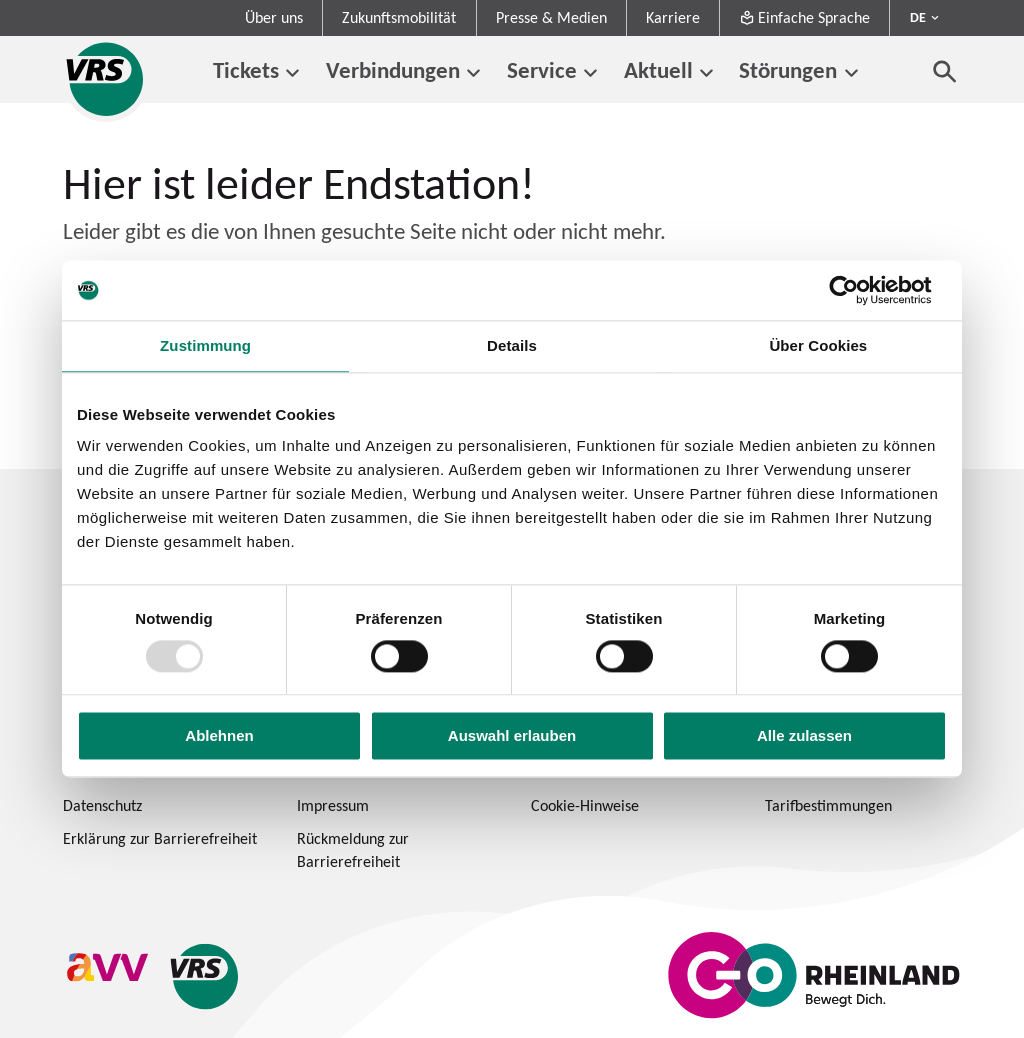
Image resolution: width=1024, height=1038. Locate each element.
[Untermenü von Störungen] (850, 73)
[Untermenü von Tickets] (292, 73)
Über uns (274, 17)
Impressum (333, 805)
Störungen (788, 70)
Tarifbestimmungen (828, 805)
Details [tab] (512, 345)
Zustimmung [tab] (205, 345)
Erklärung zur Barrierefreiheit (160, 838)
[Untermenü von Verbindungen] (473, 73)
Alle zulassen (804, 736)
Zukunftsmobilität (399, 17)
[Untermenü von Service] (590, 73)
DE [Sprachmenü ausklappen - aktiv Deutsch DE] (918, 17)
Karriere (673, 17)
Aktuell (658, 70)
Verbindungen (393, 70)
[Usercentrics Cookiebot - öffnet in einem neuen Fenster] (859, 290)
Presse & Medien (551, 17)
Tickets (246, 70)
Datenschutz (102, 805)
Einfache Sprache (804, 17)
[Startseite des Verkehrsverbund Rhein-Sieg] (106, 79)
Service (542, 70)
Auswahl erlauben (512, 736)
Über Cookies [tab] (818, 345)
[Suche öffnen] (945, 71)
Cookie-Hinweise (585, 805)
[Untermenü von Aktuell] (706, 73)
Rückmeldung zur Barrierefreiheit (353, 850)
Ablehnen (219, 736)
